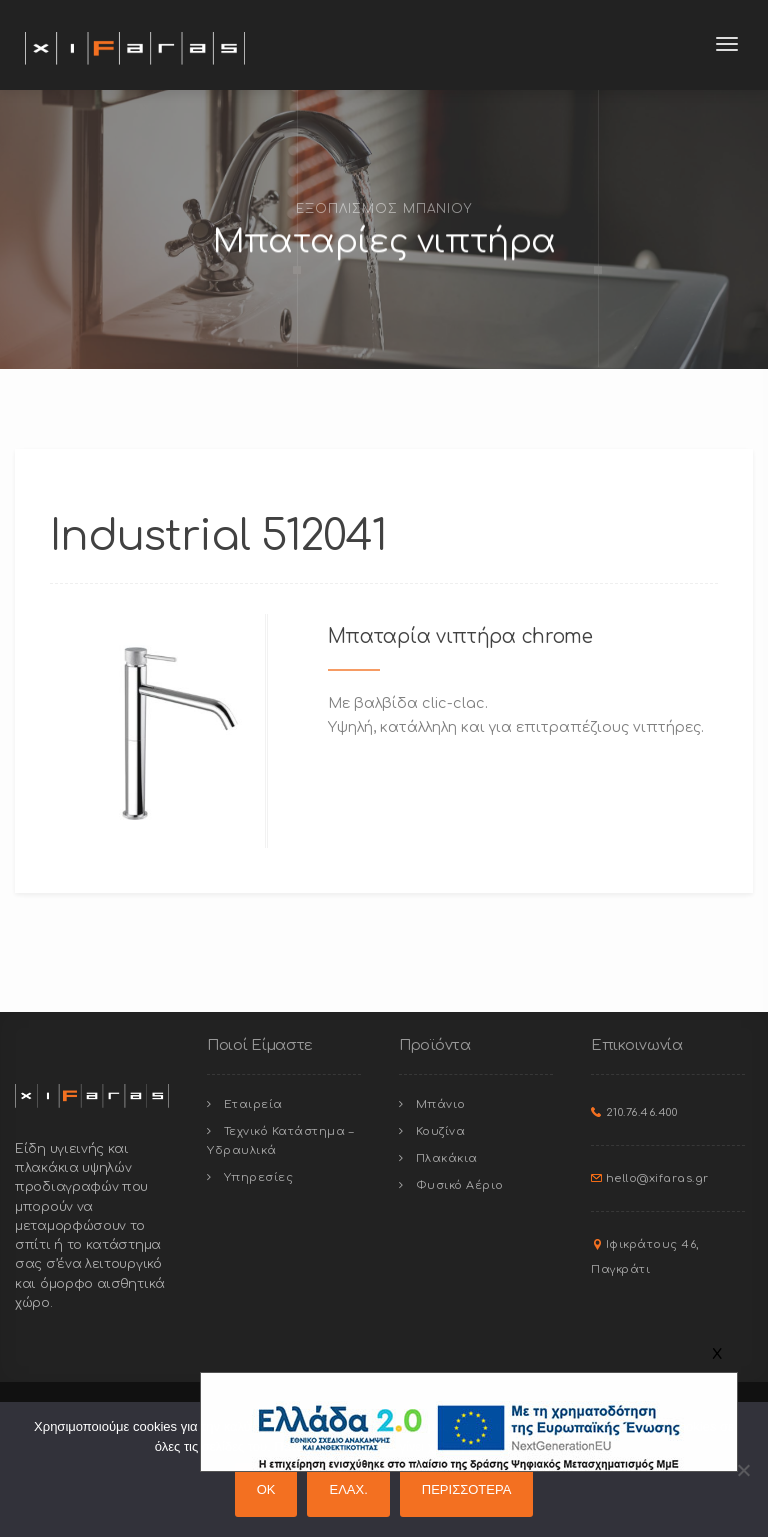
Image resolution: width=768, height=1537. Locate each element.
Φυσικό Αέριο (460, 1185)
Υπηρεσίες (259, 1177)
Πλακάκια (447, 1158)
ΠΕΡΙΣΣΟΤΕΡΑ (467, 1489)
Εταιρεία (253, 1104)
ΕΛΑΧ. (348, 1489)
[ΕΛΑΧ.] (743, 1470)
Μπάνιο (441, 1104)
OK (266, 1489)
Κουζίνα (441, 1131)
